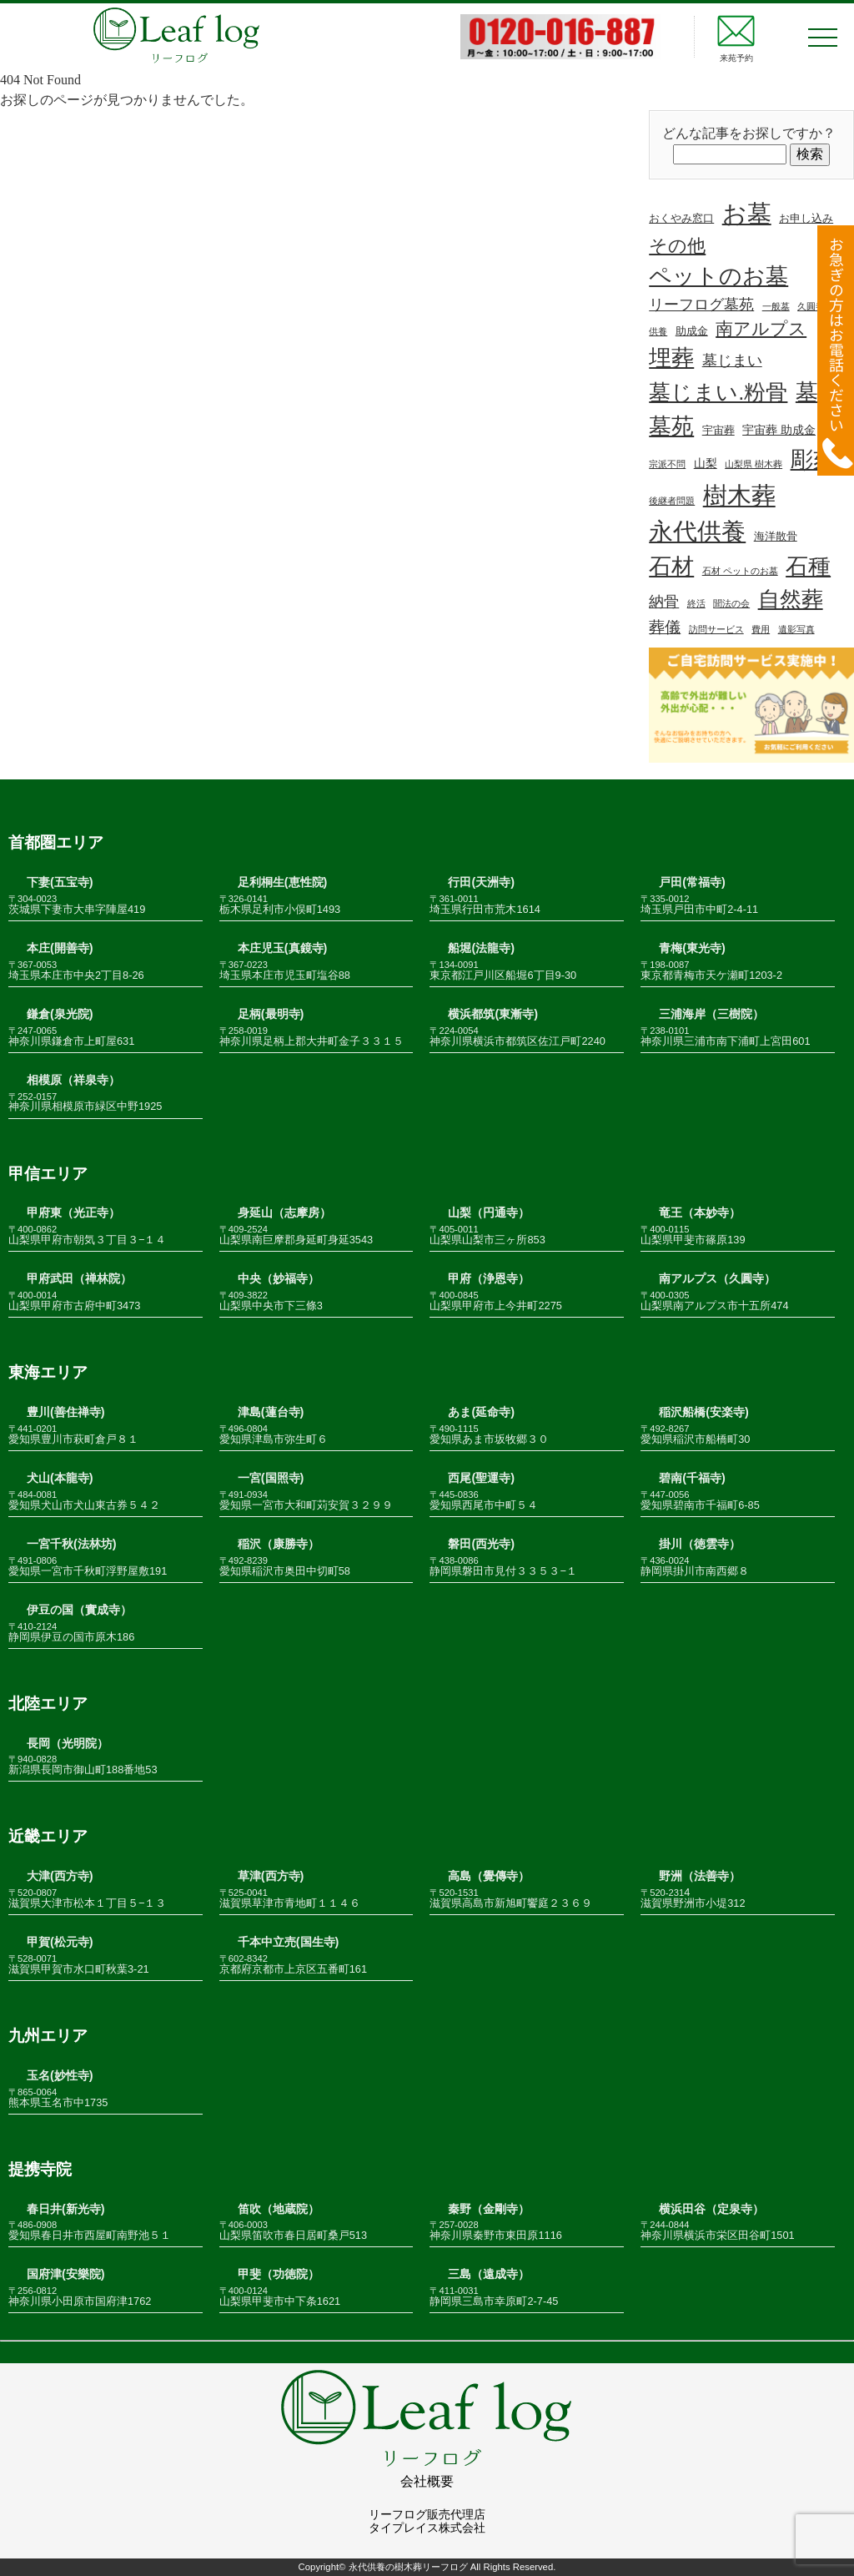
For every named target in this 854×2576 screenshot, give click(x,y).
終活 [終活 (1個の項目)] (696, 603)
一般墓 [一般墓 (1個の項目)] (776, 306)
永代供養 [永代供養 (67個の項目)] (697, 531)
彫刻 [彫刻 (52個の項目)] (813, 459)
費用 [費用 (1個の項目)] (760, 629)
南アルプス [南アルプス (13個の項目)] (761, 328)
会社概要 (427, 2481)
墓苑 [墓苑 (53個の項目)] (671, 426)
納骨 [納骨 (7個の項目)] (664, 601)
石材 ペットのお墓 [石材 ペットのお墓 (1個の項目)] (740, 571)
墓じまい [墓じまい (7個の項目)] (732, 360)
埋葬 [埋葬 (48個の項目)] (671, 358)
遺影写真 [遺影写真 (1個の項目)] (796, 629)
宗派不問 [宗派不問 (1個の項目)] (667, 464)
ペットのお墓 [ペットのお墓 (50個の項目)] (718, 276)
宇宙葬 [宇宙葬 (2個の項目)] (718, 430)
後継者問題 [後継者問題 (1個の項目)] (672, 501)
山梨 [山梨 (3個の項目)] (705, 463)
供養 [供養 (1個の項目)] (658, 331)
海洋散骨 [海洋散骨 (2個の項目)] (775, 536)
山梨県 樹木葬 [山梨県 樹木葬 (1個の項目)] (753, 464)
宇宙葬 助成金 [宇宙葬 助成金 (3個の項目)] (779, 429)
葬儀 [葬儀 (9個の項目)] (665, 627)
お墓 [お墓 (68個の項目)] (746, 213)
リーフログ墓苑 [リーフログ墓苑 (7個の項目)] (701, 304)
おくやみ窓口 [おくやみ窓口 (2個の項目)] (681, 218)
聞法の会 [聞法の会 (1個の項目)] (731, 603)
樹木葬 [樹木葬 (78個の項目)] (739, 495)
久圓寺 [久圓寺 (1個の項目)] (811, 306)
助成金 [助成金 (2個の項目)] (692, 331)
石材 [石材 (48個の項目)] (671, 566)
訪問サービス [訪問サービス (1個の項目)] (716, 629)
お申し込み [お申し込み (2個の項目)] (806, 218)
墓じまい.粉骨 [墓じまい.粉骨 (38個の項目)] (718, 392)
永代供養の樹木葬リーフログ (408, 2567)
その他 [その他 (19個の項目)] (677, 245)
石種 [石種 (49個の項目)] (808, 566)
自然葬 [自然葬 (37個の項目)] (790, 599)
